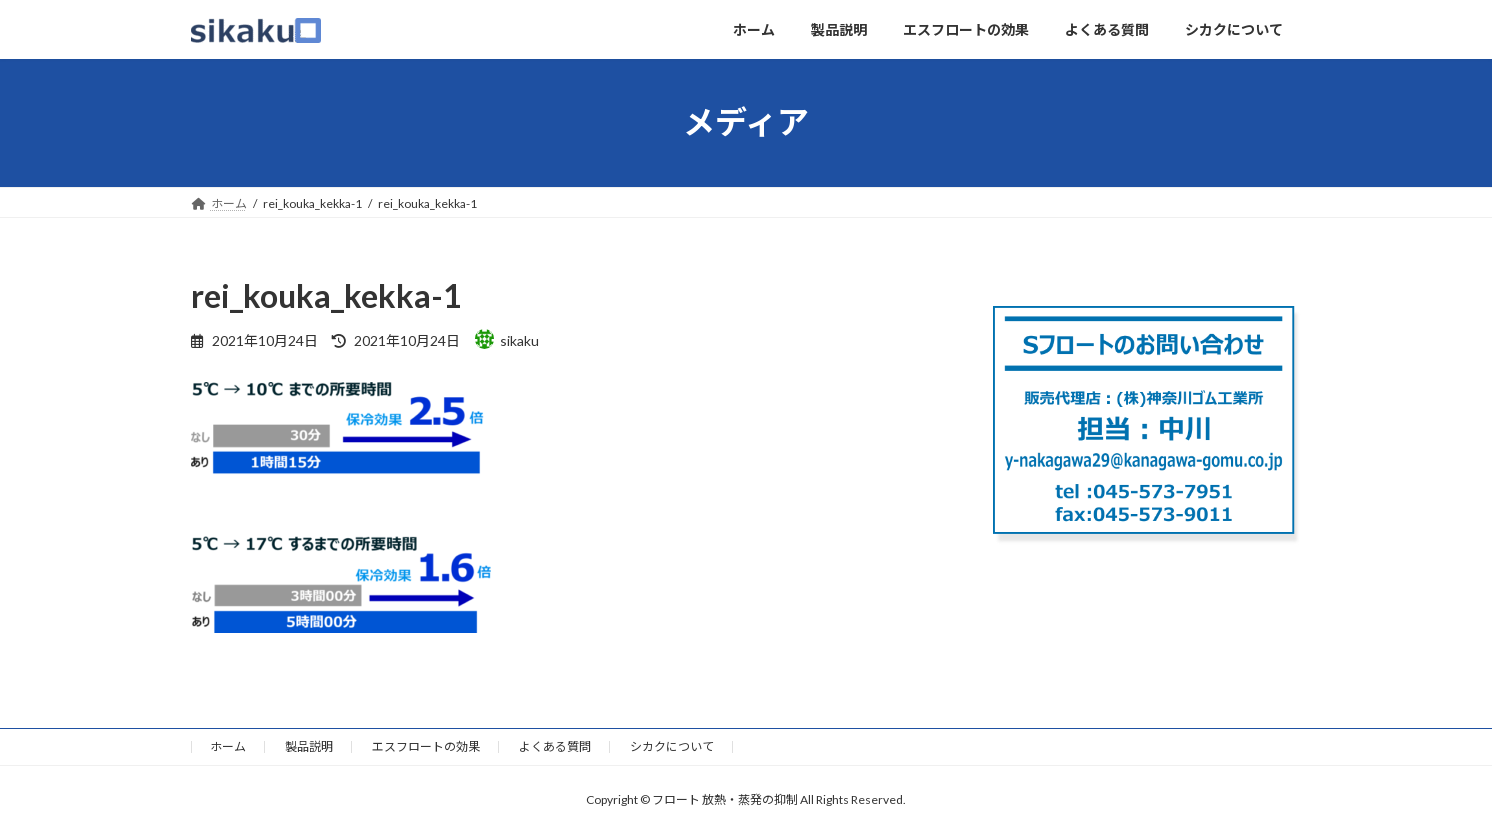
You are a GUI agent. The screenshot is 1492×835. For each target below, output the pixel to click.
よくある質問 (555, 746)
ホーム (228, 746)
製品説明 (309, 746)
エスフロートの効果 (426, 746)
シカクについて (672, 746)
